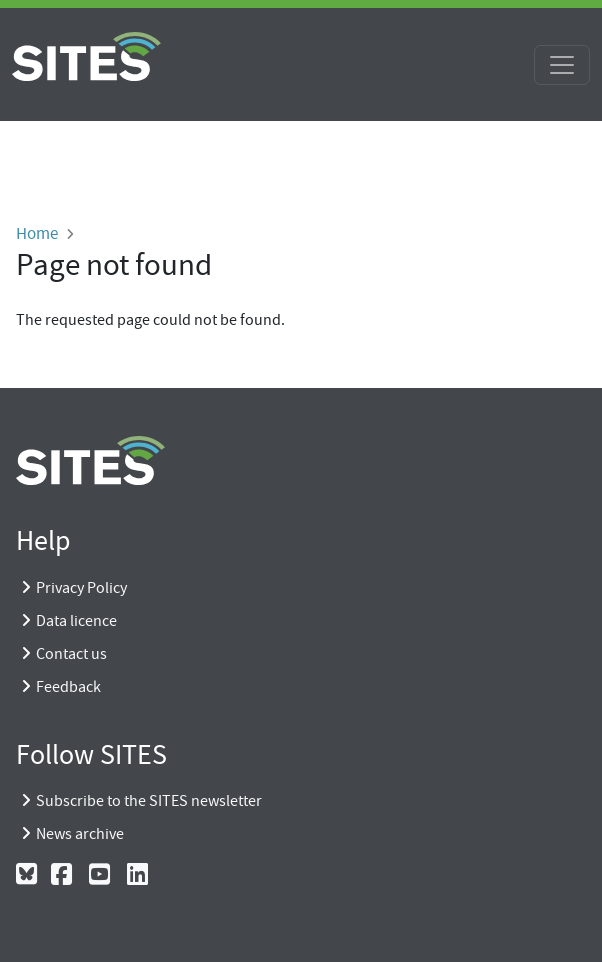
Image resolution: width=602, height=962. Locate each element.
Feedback (68, 687)
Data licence (76, 621)
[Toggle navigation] (562, 65)
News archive (80, 834)
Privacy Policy (81, 588)
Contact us (71, 654)
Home (37, 233)
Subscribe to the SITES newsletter (149, 801)
